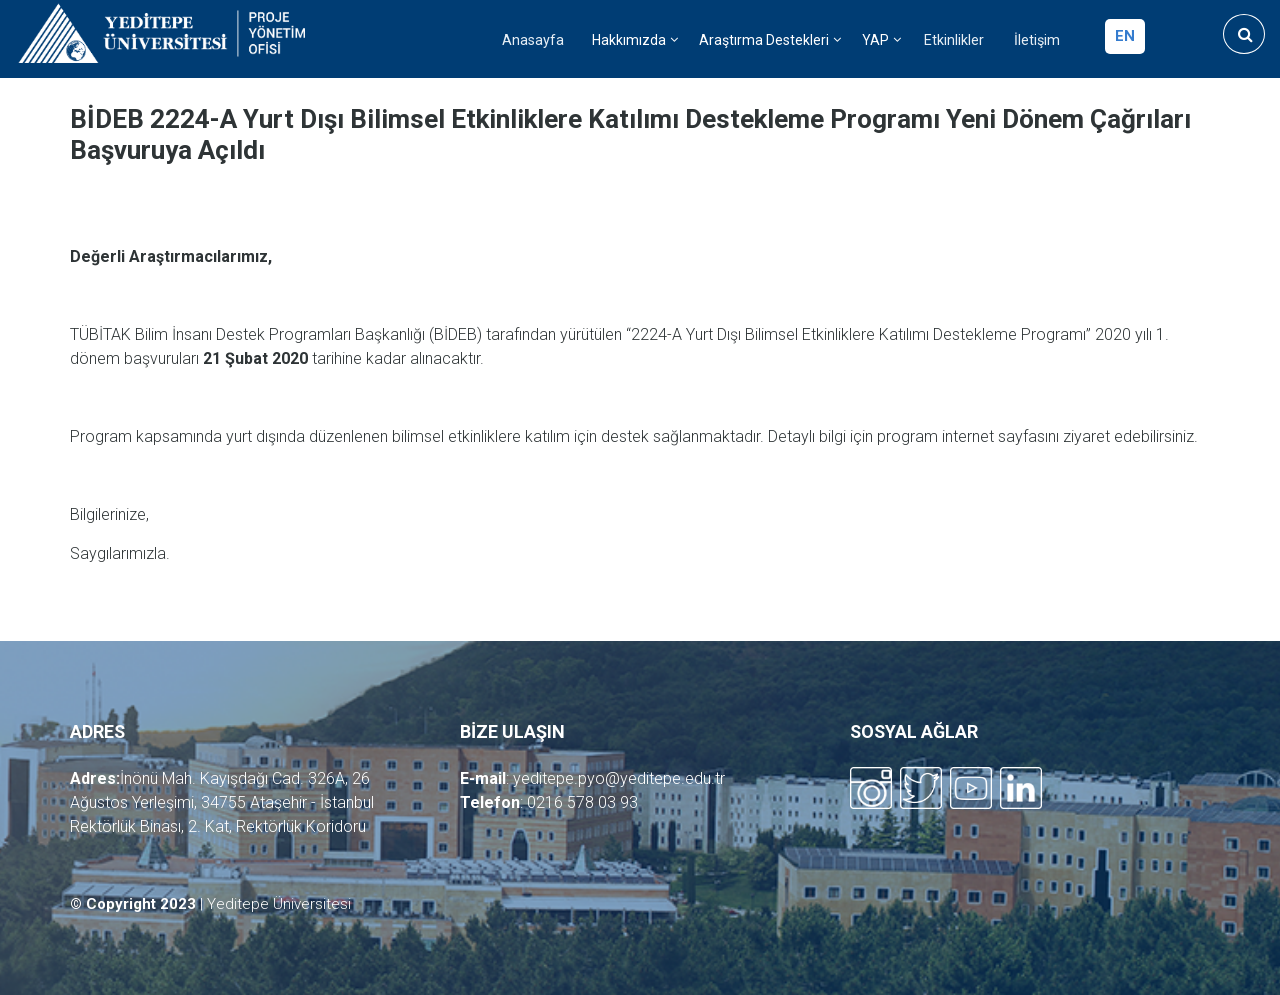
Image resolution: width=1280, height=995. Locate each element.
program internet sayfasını (968, 436)
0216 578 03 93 (582, 802)
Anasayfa (533, 40)
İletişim (1037, 40)
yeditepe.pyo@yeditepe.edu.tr (619, 778)
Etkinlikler (954, 40)
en (1125, 36)
